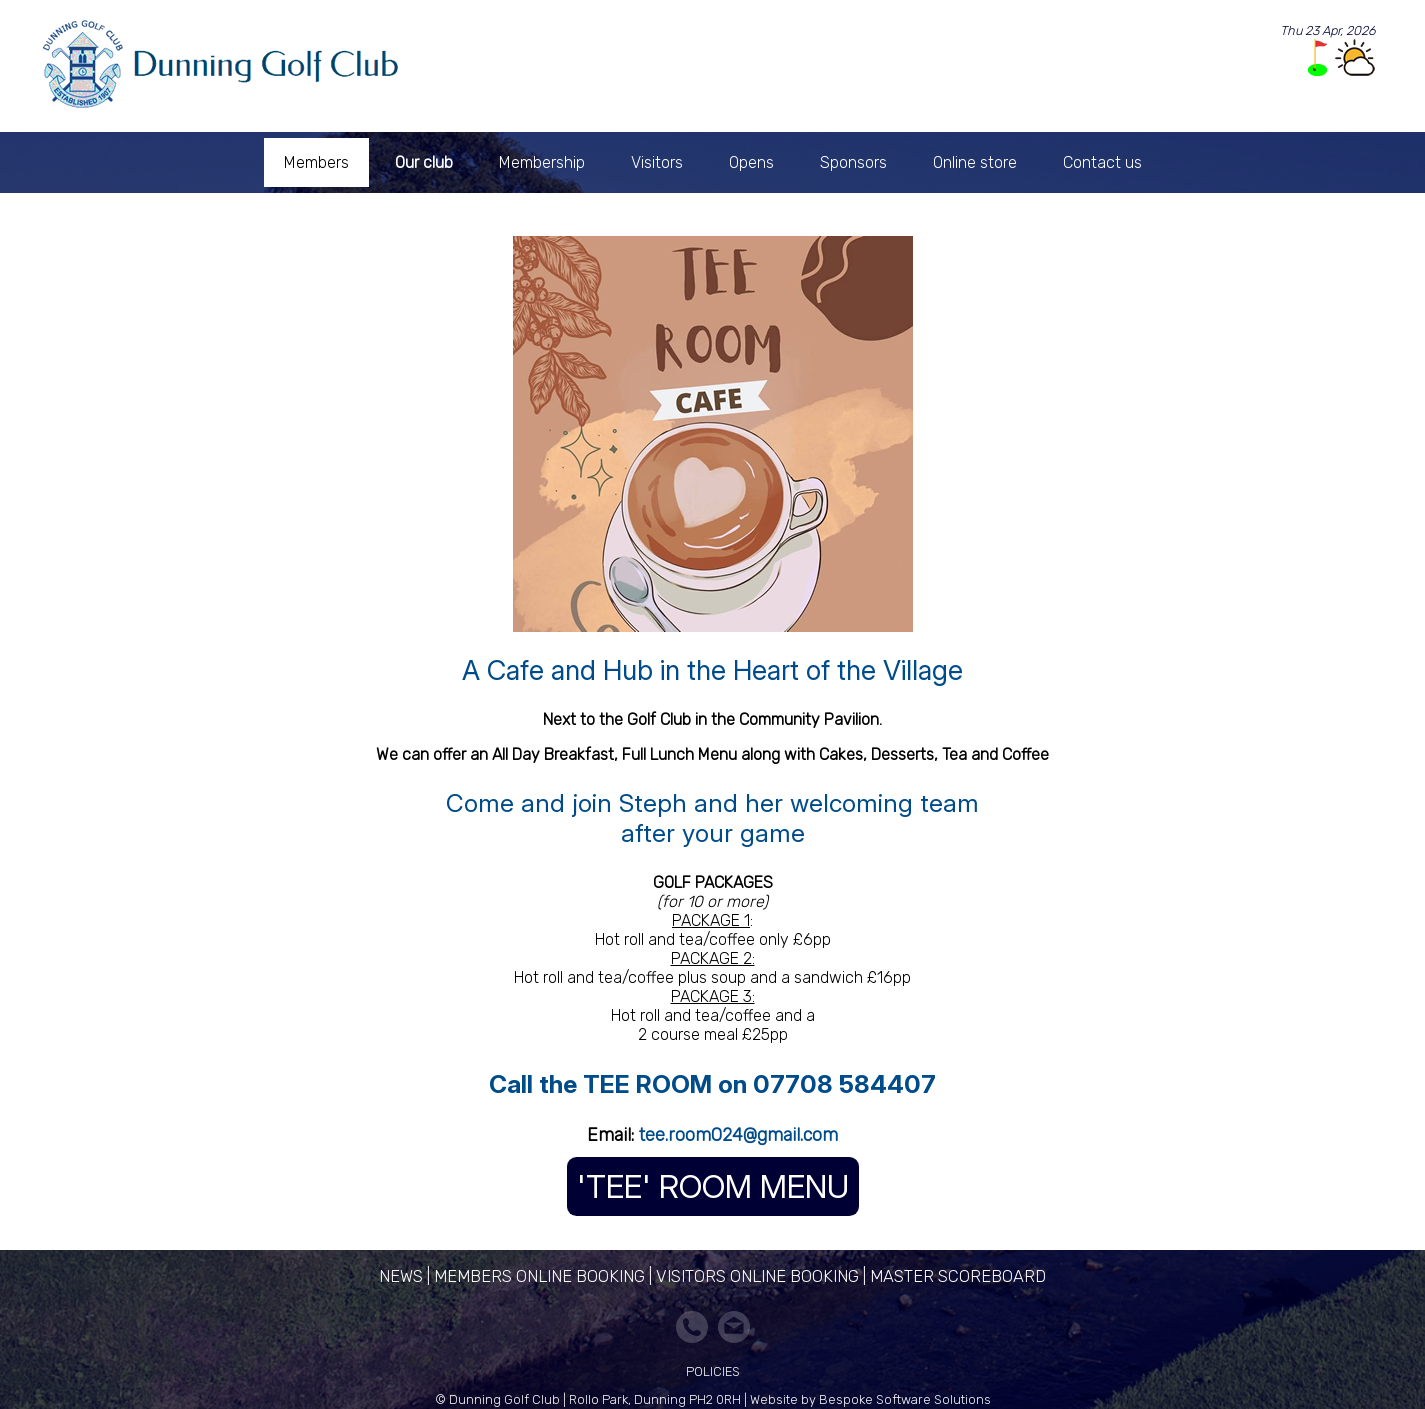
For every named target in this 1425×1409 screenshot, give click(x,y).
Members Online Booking (539, 1276)
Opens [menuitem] (751, 162)
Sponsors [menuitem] (853, 162)
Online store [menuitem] (975, 162)
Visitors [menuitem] (657, 162)
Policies (713, 1371)
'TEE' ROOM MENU (713, 1186)
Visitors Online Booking (757, 1276)
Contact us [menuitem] (1102, 162)
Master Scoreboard (958, 1276)
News (401, 1276)
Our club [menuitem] (424, 162)
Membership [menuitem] (542, 162)
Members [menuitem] (316, 162)
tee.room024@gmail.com (738, 1135)
